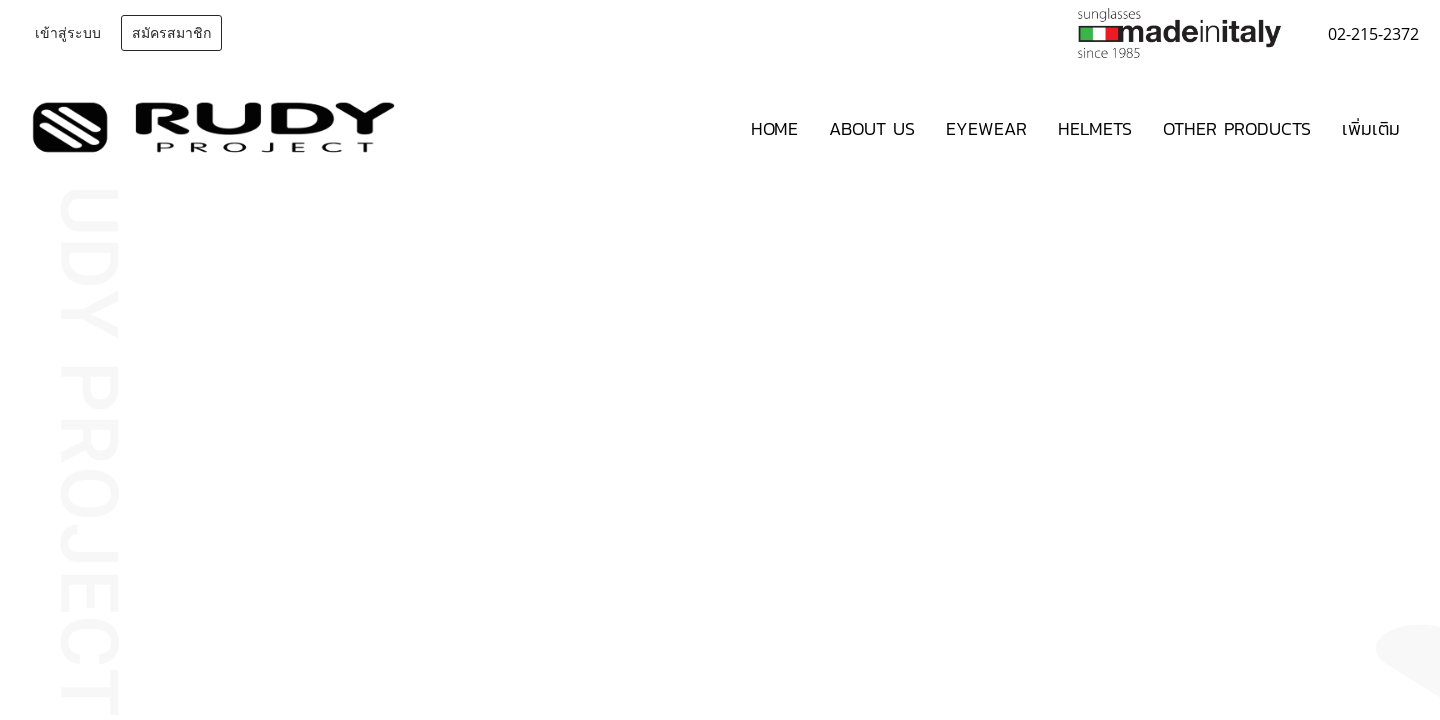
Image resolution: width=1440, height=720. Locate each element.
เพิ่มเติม (1371, 128)
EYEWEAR (986, 128)
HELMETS (1095, 128)
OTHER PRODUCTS (1237, 128)
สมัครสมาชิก (171, 33)
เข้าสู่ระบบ (68, 33)
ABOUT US (872, 128)
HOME (774, 128)
